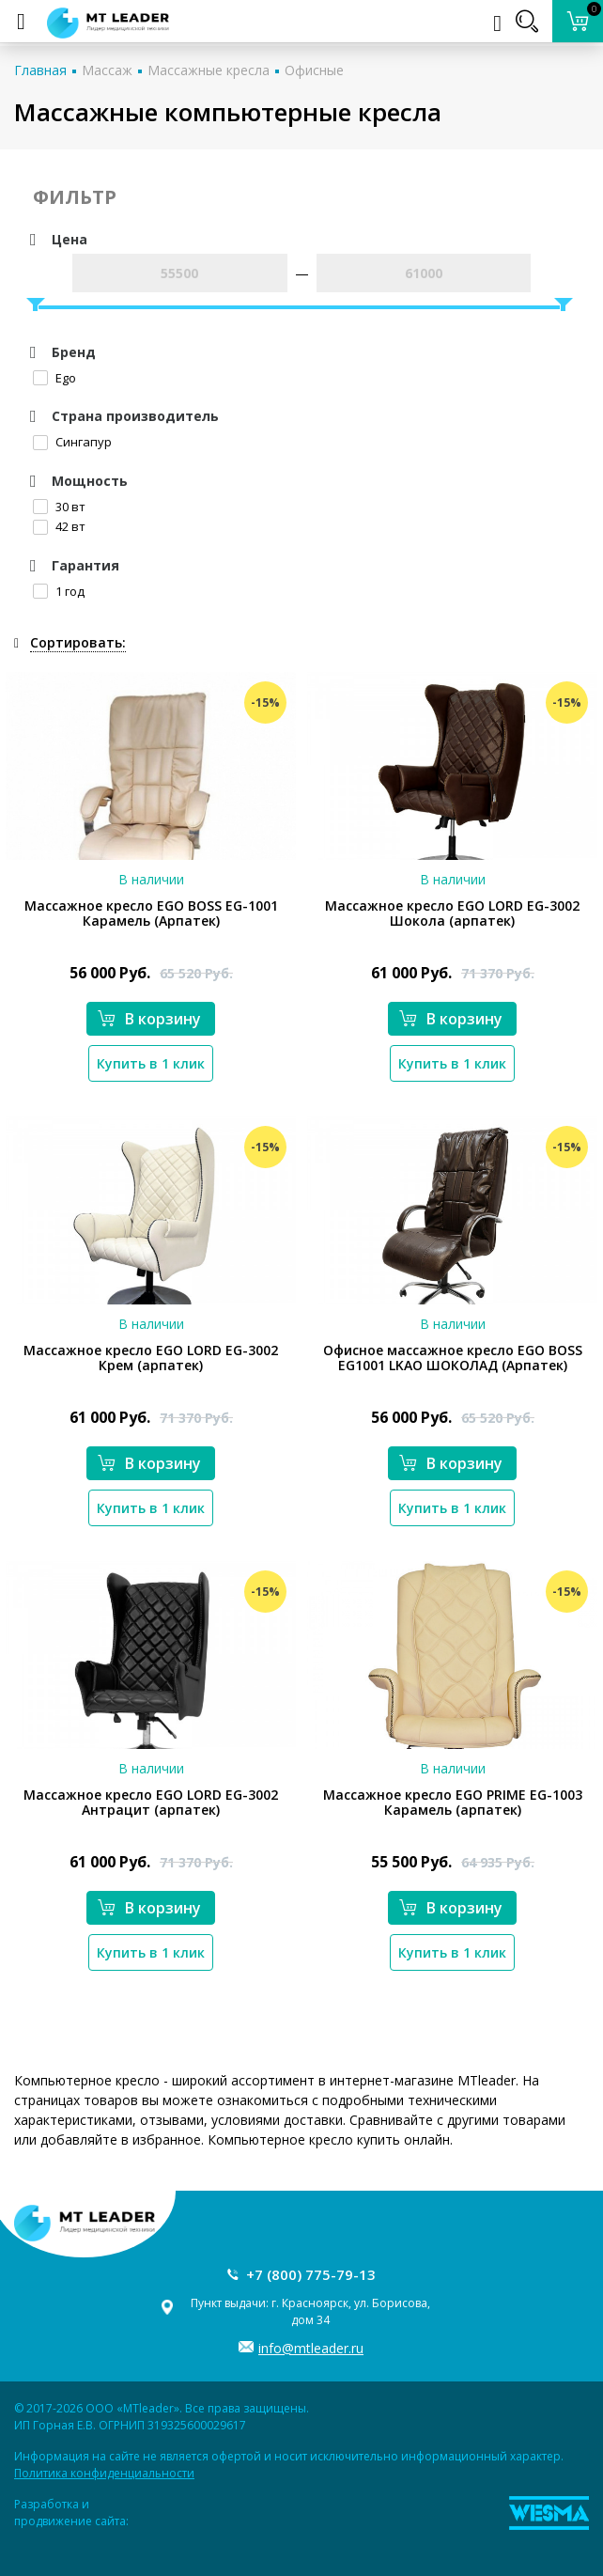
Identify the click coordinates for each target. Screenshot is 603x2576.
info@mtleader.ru (310, 2348)
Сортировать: (78, 642)
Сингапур (72, 441)
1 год (59, 591)
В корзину (149, 1018)
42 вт (59, 526)
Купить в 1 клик (151, 1063)
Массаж (107, 70)
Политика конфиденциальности (104, 2473)
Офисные (314, 70)
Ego (54, 377)
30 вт (59, 506)
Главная (40, 70)
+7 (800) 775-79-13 (311, 2274)
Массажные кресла (208, 70)
